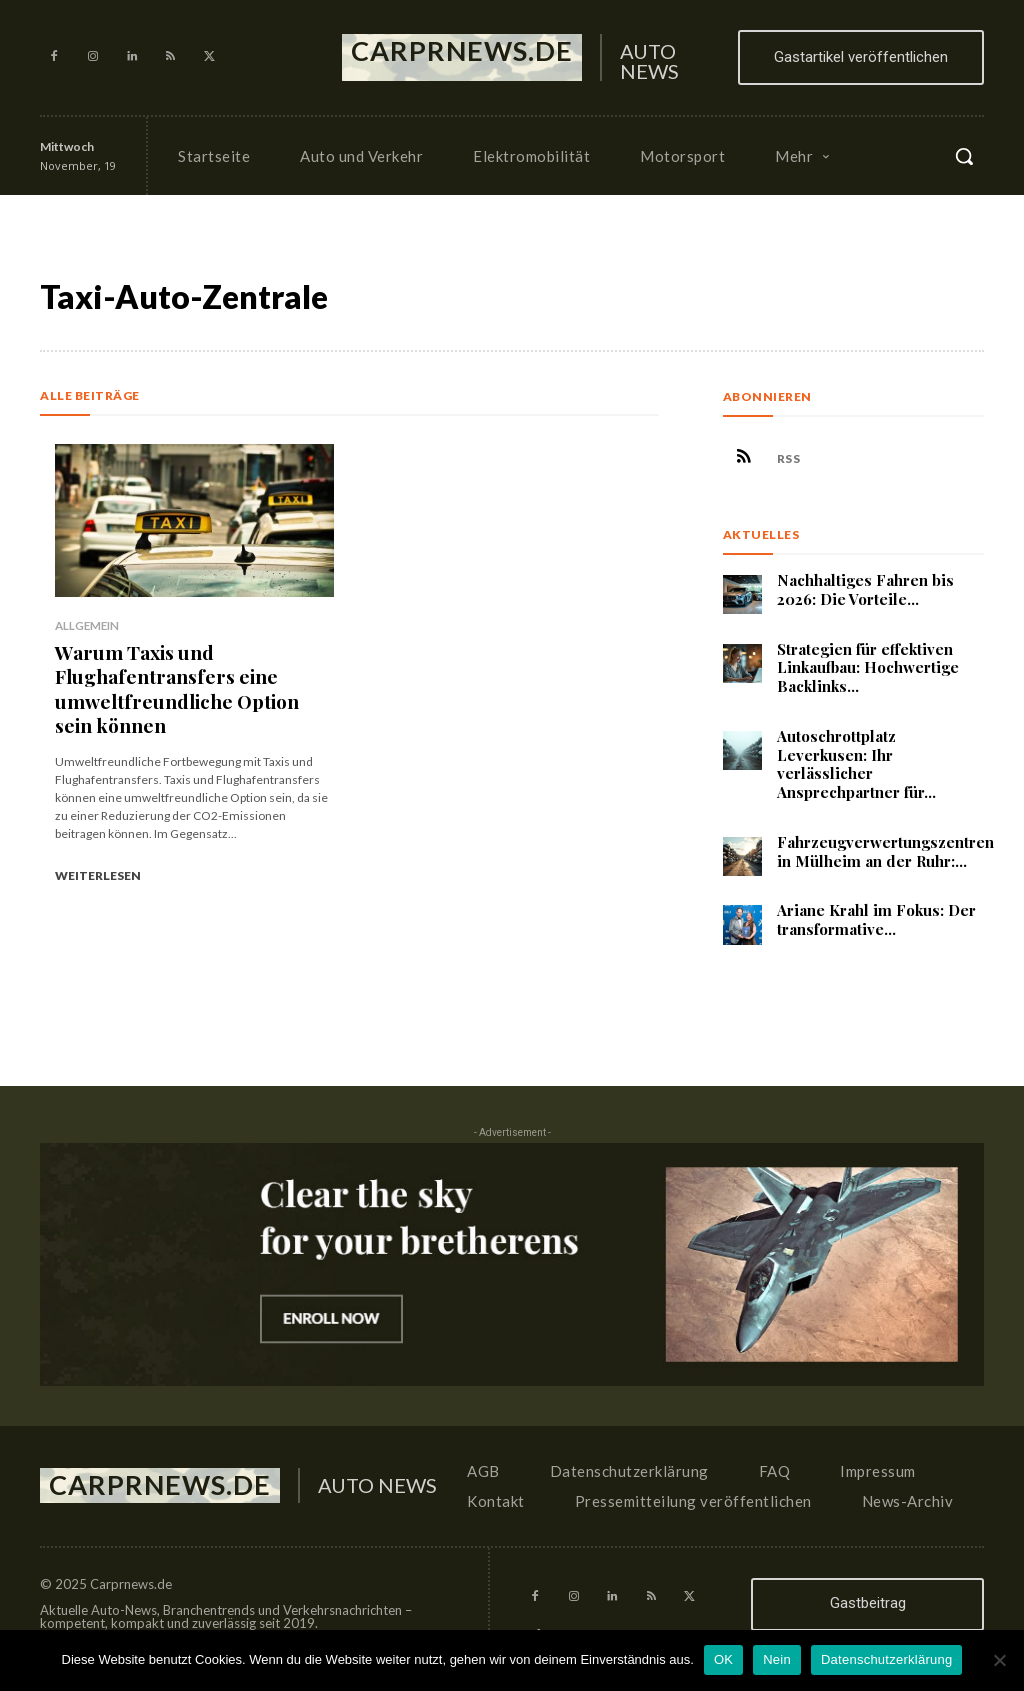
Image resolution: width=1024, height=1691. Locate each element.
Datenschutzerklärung (886, 1659)
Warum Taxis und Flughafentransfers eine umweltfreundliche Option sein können (186, 681)
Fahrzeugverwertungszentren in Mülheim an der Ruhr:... (885, 855)
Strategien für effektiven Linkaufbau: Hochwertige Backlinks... (868, 672)
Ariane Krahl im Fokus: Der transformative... (876, 924)
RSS (794, 460)
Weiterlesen (98, 862)
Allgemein (86, 625)
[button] (964, 156)
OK (723, 1659)
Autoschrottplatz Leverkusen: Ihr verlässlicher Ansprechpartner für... (856, 768)
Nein (777, 1659)
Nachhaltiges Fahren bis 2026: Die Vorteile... (865, 593)
